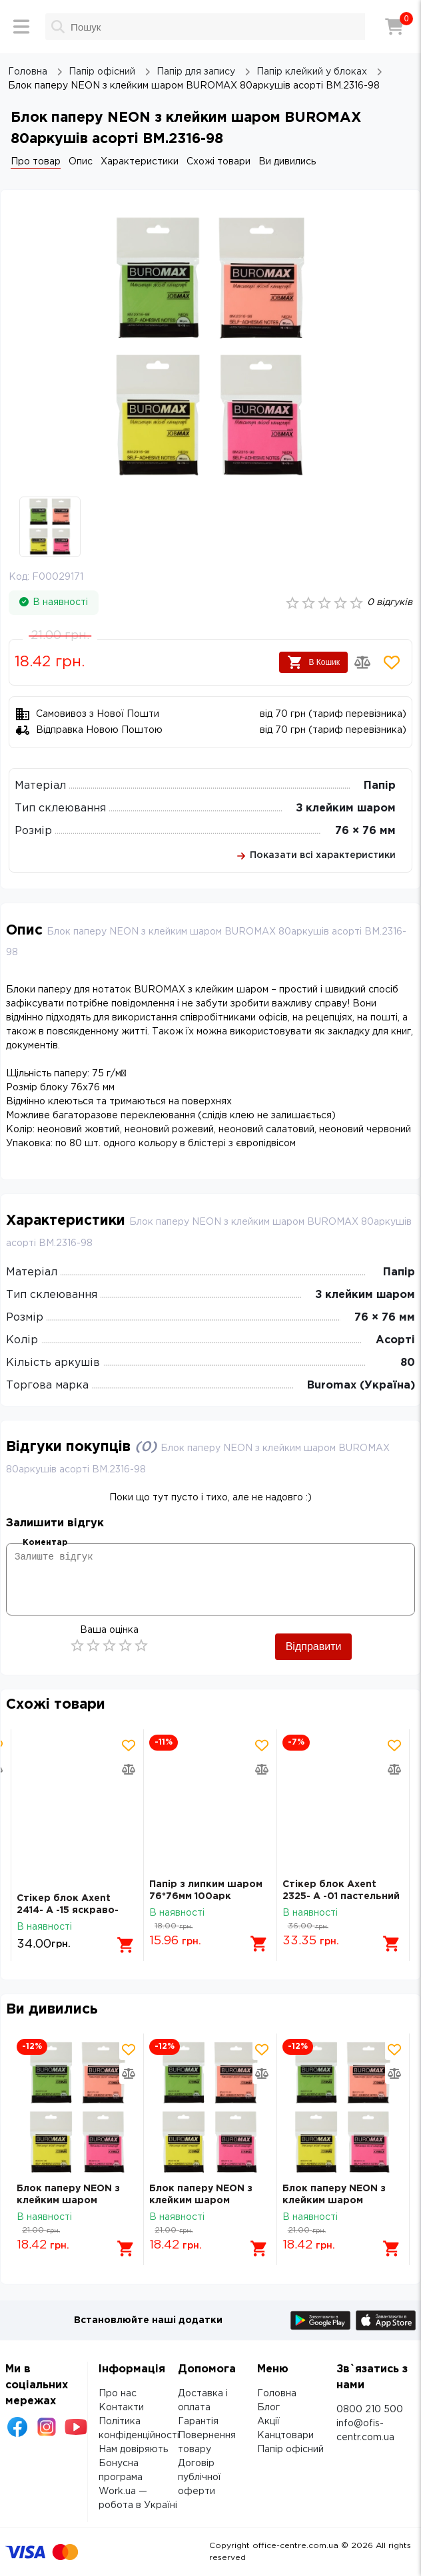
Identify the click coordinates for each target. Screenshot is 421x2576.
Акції (268, 2422)
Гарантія (198, 2422)
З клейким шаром (346, 808)
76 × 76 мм (365, 831)
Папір (380, 786)
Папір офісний (290, 2450)
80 (407, 1363)
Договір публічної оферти (199, 2477)
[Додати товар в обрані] (391, 662)
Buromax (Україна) (361, 1386)
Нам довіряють (133, 2450)
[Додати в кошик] (126, 1945)
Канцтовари (285, 2436)
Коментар (45, 1542)
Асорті (395, 1340)
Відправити (314, 1646)
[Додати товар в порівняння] (362, 662)
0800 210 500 (369, 2410)
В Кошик (313, 662)
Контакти (121, 2408)
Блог (268, 2408)
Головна (276, 2394)
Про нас (118, 2394)
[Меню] (21, 26)
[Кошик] (394, 26)
